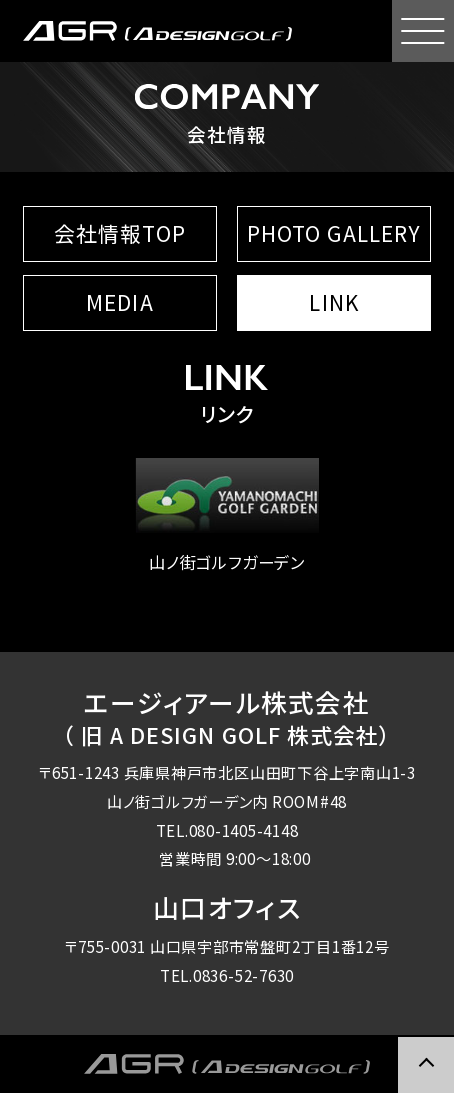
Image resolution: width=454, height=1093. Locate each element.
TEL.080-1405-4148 (227, 830)
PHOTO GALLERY (334, 233)
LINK (333, 302)
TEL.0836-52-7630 (227, 975)
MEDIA (119, 302)
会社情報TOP (119, 233)
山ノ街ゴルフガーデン (227, 515)
